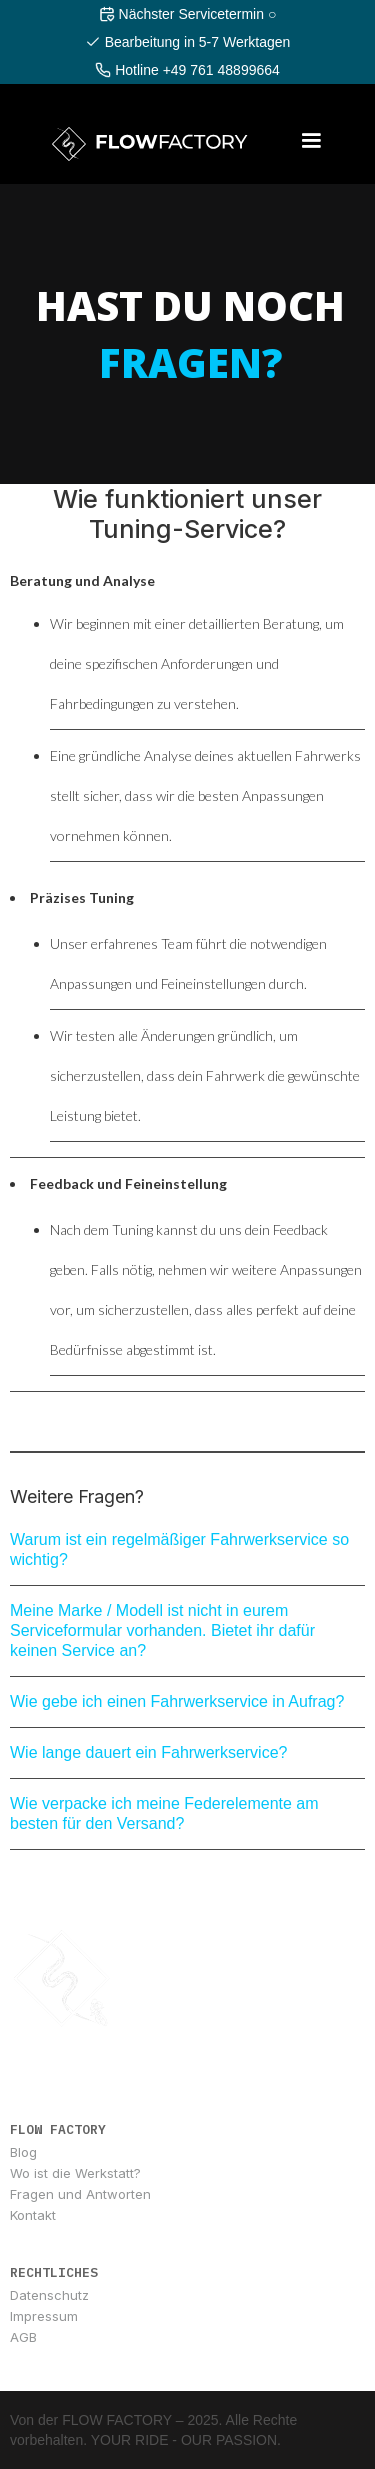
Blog (23, 2152)
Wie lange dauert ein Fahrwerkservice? (148, 1752)
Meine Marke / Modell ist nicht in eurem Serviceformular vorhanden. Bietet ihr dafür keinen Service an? (162, 1630)
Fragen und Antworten (80, 2194)
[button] (311, 141)
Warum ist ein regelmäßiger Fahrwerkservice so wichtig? (179, 1549)
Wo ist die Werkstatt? (75, 2173)
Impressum (44, 2316)
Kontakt (33, 2215)
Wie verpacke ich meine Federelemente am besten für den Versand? (164, 1813)
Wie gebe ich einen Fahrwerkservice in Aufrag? (177, 1701)
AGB (23, 2337)
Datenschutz (49, 2295)
